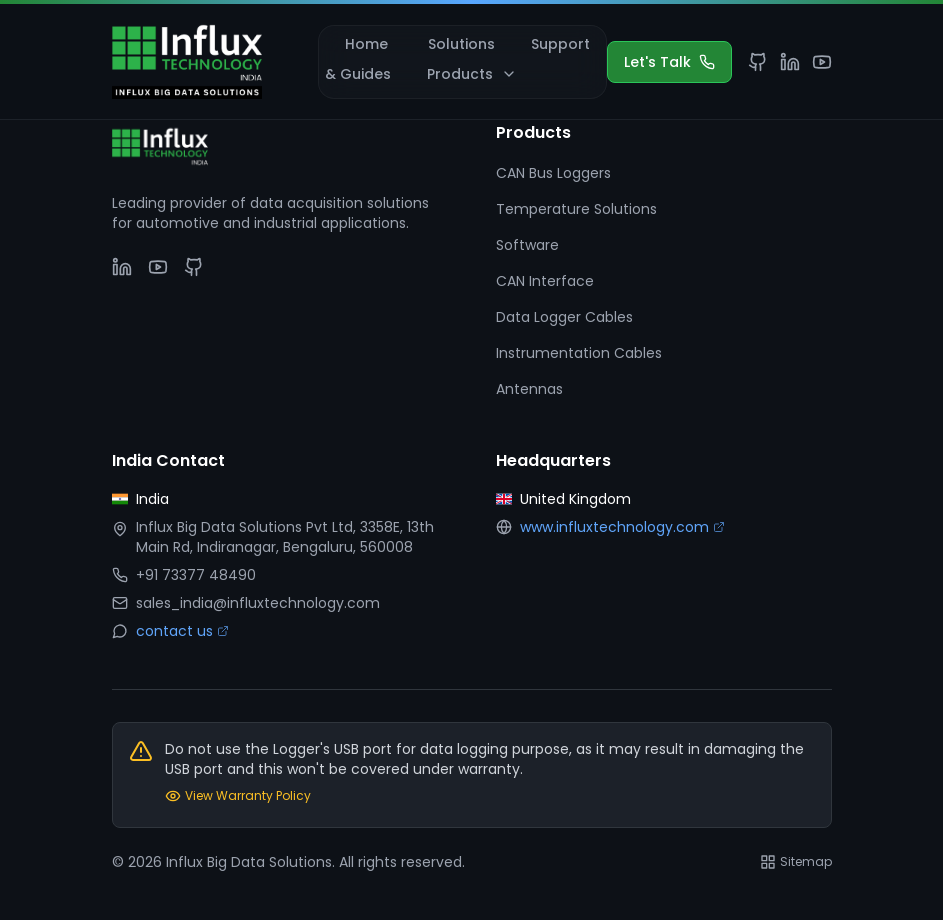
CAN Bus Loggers (553, 173)
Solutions (461, 44)
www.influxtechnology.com (622, 527)
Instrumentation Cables (579, 353)
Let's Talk (669, 62)
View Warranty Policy (238, 796)
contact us (182, 631)
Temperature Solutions (576, 209)
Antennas (529, 389)
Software (527, 245)
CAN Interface (545, 281)
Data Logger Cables (564, 317)
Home (366, 44)
